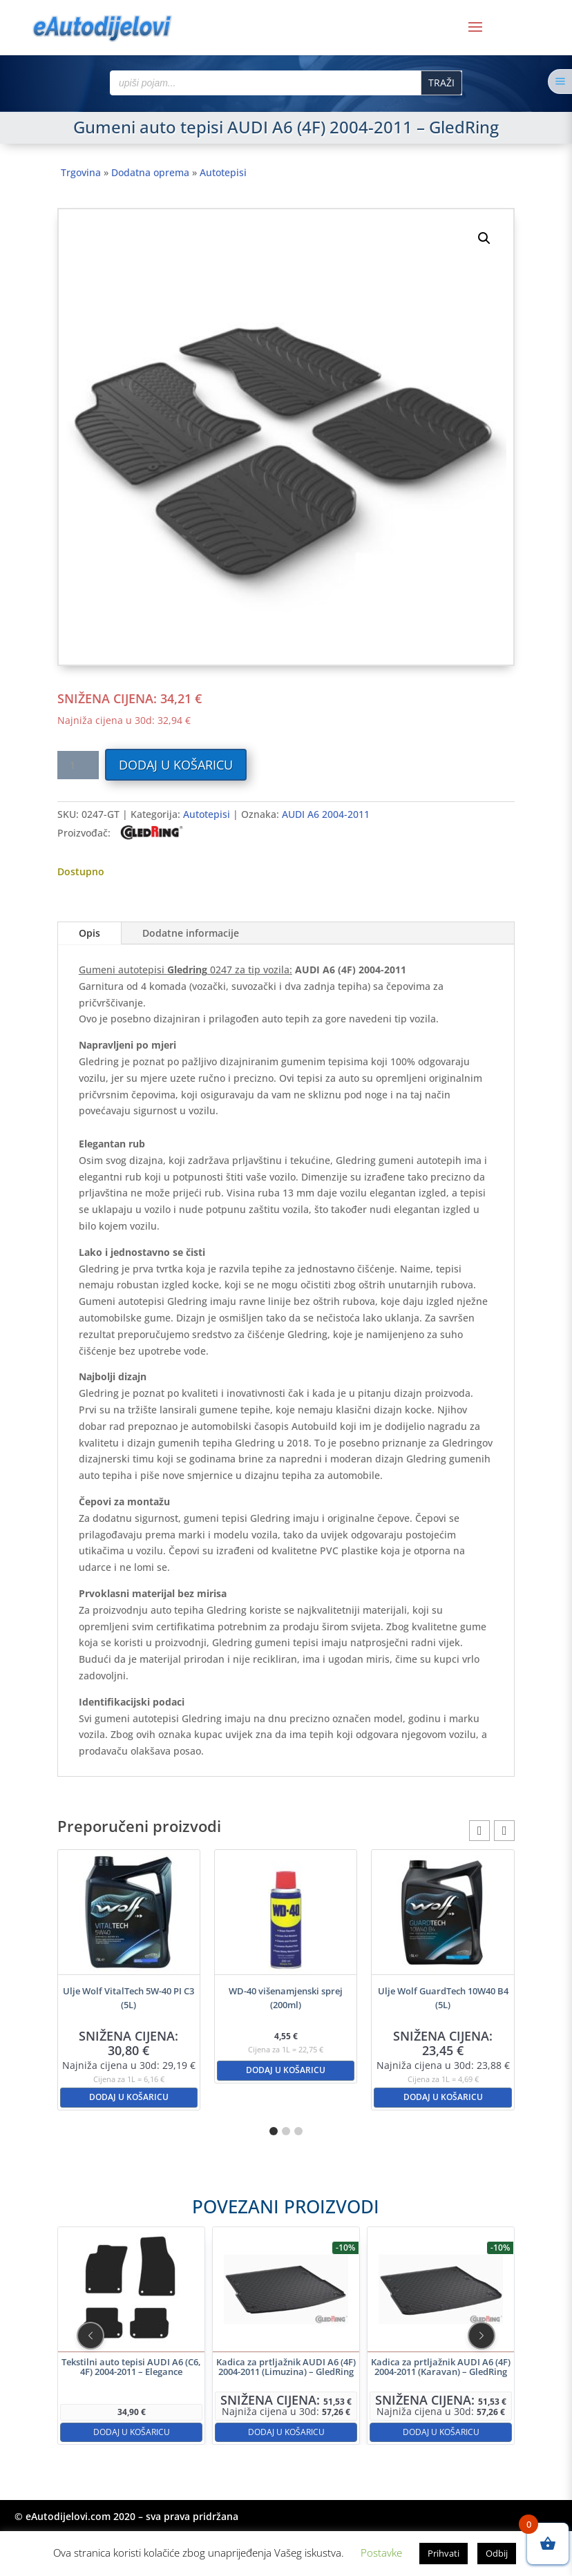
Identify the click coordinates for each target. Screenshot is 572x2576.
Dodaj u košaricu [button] (129, 2097)
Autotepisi (223, 172)
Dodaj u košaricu (176, 764)
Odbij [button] (497, 2553)
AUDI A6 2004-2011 (326, 814)
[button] (484, 238)
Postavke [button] (381, 2552)
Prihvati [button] (443, 2553)
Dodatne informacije (190, 932)
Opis (89, 932)
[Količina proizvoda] (78, 765)
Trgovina (81, 172)
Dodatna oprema (150, 172)
